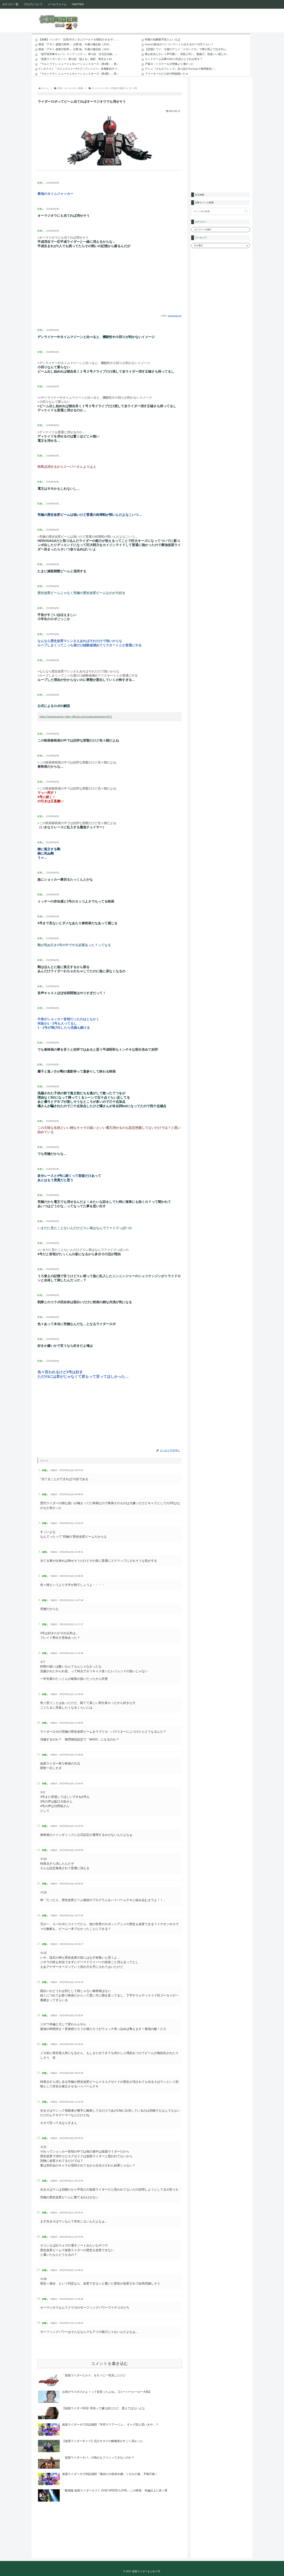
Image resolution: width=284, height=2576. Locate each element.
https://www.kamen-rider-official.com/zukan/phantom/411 (75, 716)
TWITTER (78, 4)
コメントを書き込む (109, 2363)
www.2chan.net (174, 316)
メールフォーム (57, 4)
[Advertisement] (109, 284)
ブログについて (33, 4)
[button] (246, 211)
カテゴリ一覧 (10, 4)
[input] (220, 211)
